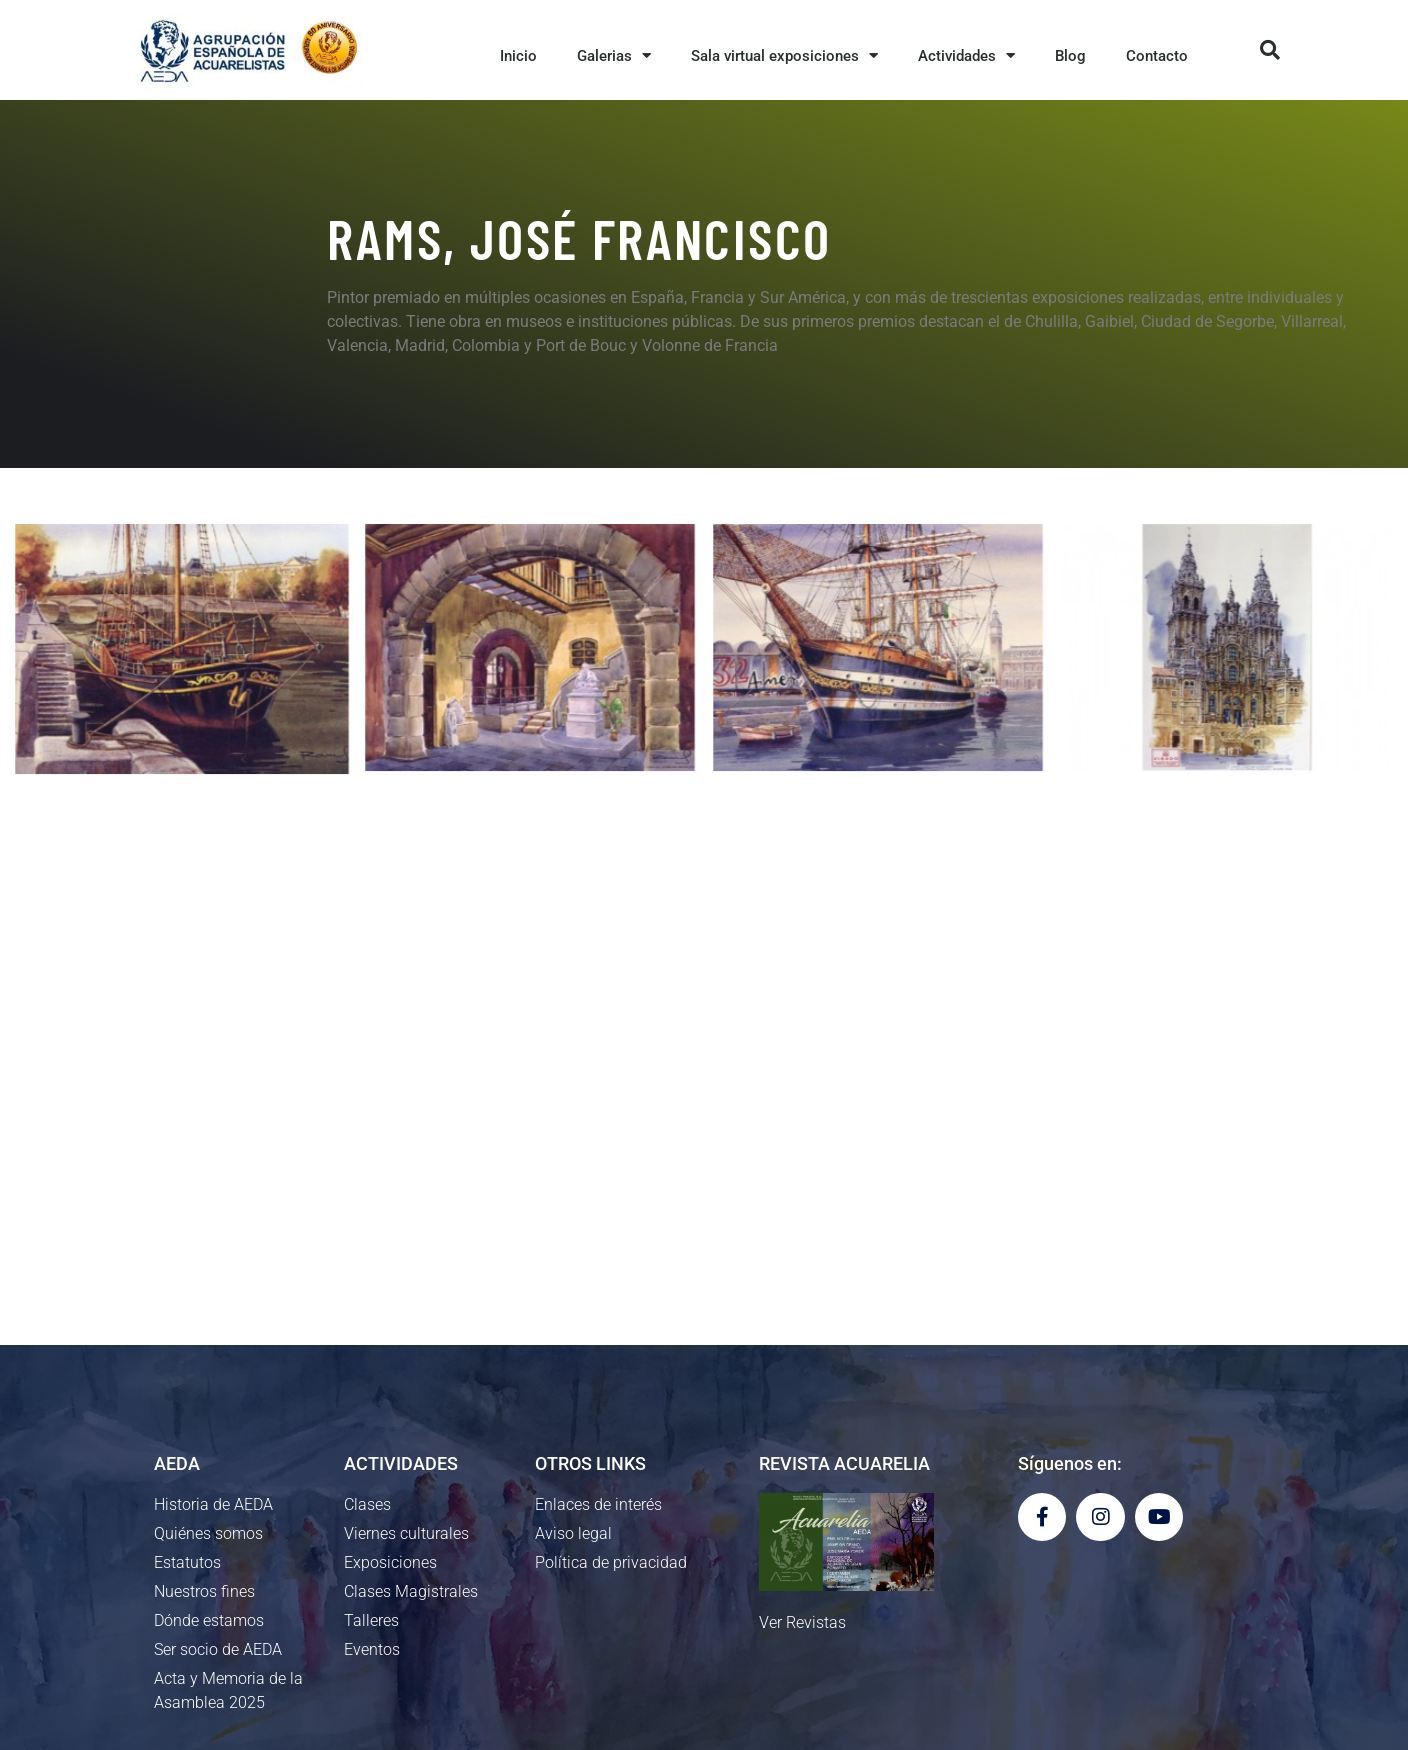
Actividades (966, 55)
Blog (1070, 56)
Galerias (614, 55)
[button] (1270, 50)
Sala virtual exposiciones (784, 55)
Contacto (1157, 56)
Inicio (518, 56)
